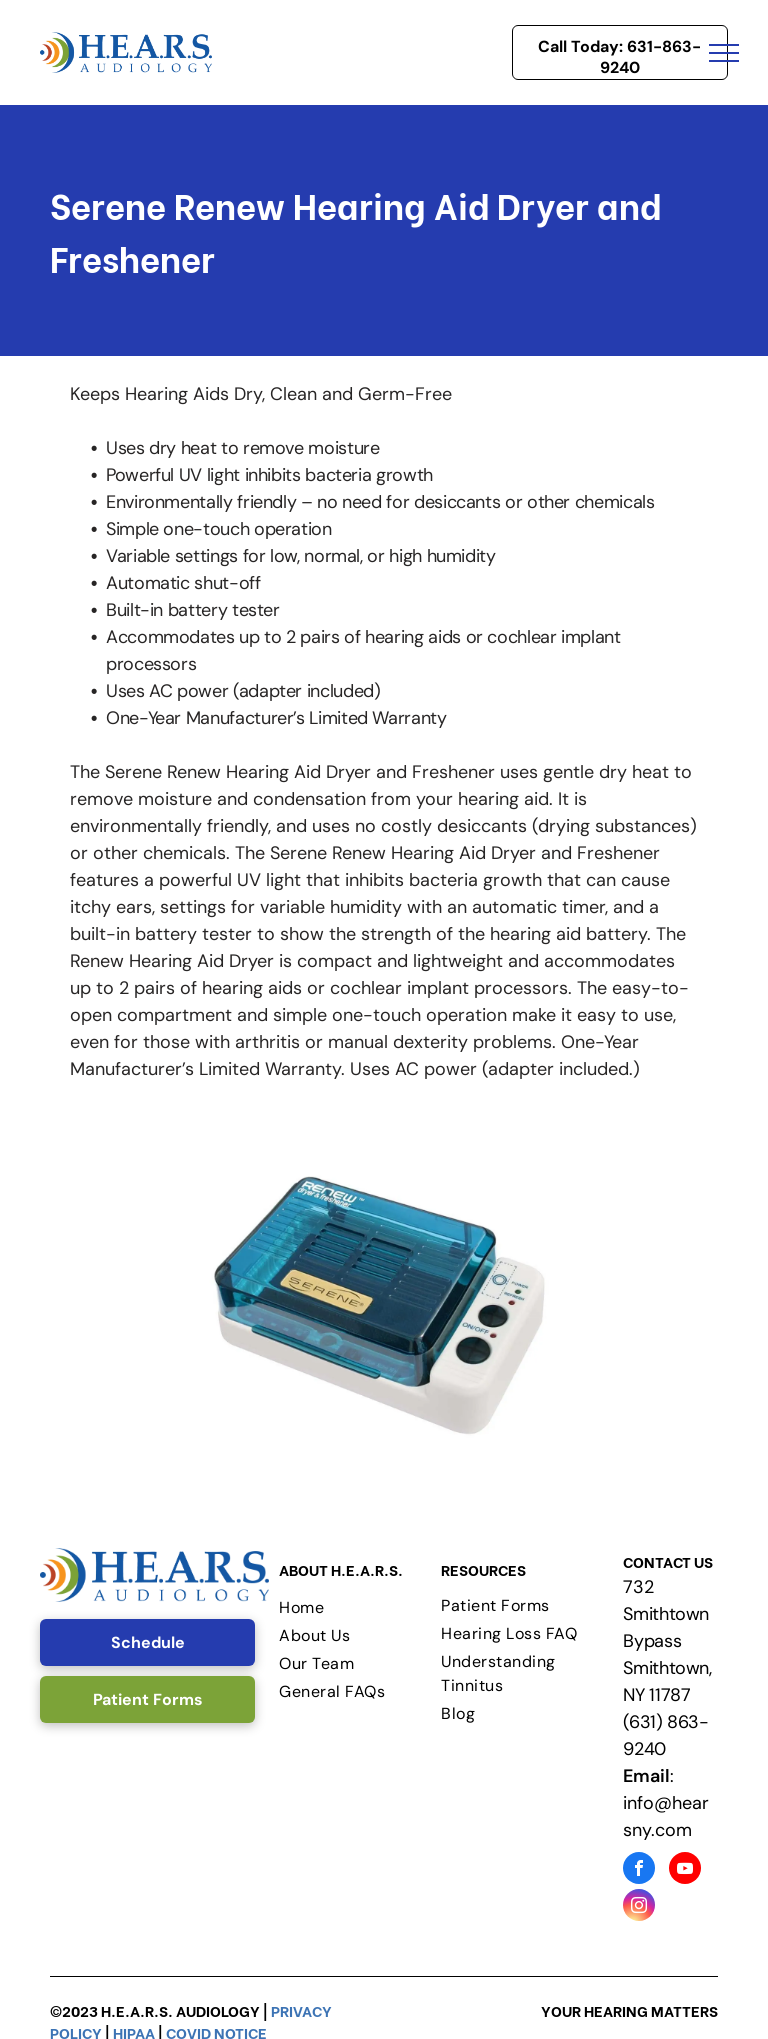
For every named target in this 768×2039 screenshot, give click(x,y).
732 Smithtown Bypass (666, 1614)
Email (646, 1776)
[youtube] (685, 1870)
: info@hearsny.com (666, 1803)
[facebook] (639, 1870)
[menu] (724, 53)
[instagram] (639, 1907)
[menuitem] (355, 1608)
